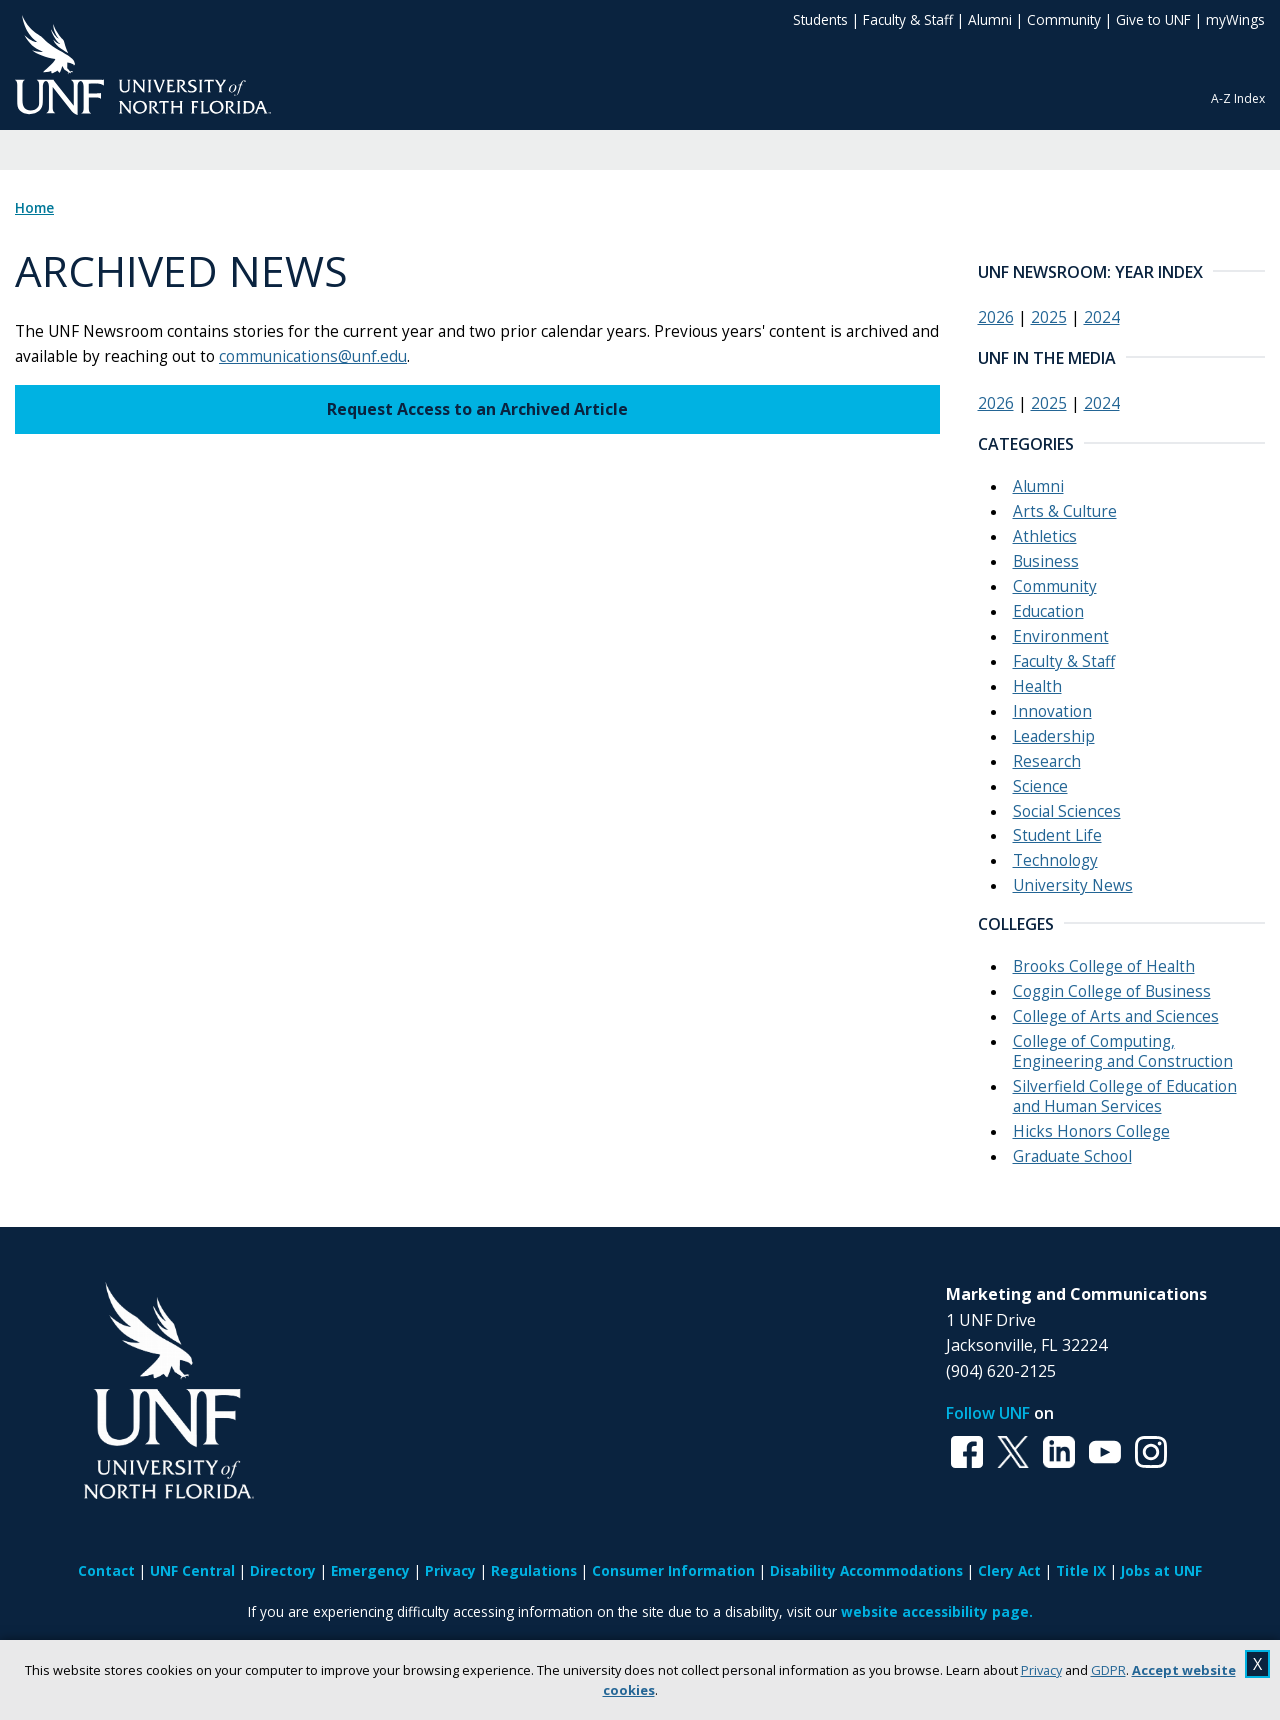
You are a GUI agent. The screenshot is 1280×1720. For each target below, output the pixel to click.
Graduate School (1072, 1156)
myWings (1235, 19)
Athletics (1045, 536)
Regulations (534, 1570)
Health (1037, 686)
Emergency (370, 1570)
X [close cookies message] (1257, 1664)
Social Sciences (1067, 811)
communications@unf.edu (313, 356)
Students (820, 19)
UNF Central (192, 1570)
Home (34, 208)
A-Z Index (1238, 98)
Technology (1055, 860)
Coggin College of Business (1112, 991)
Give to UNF (1153, 19)
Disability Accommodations (866, 1570)
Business (1046, 561)
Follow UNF (988, 1413)
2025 (1049, 317)
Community (1064, 19)
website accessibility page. (937, 1611)
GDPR (1108, 1670)
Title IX (1081, 1570)
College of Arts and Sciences (1116, 1016)
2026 (996, 317)
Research (1047, 761)
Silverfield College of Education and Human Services (1125, 1096)
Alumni (990, 19)
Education (1048, 611)
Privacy (1041, 1670)
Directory (283, 1570)
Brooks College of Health (1104, 966)
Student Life (1057, 835)
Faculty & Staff (908, 19)
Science (1040, 786)
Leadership (1054, 736)
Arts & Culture (1065, 511)
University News (1073, 885)
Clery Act (1009, 1570)
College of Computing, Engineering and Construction (1123, 1051)
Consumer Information (673, 1570)
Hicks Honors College (1091, 1131)
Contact (106, 1570)
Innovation (1052, 711)
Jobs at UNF (1161, 1570)
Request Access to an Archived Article (477, 409)
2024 (1102, 317)
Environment (1061, 636)
